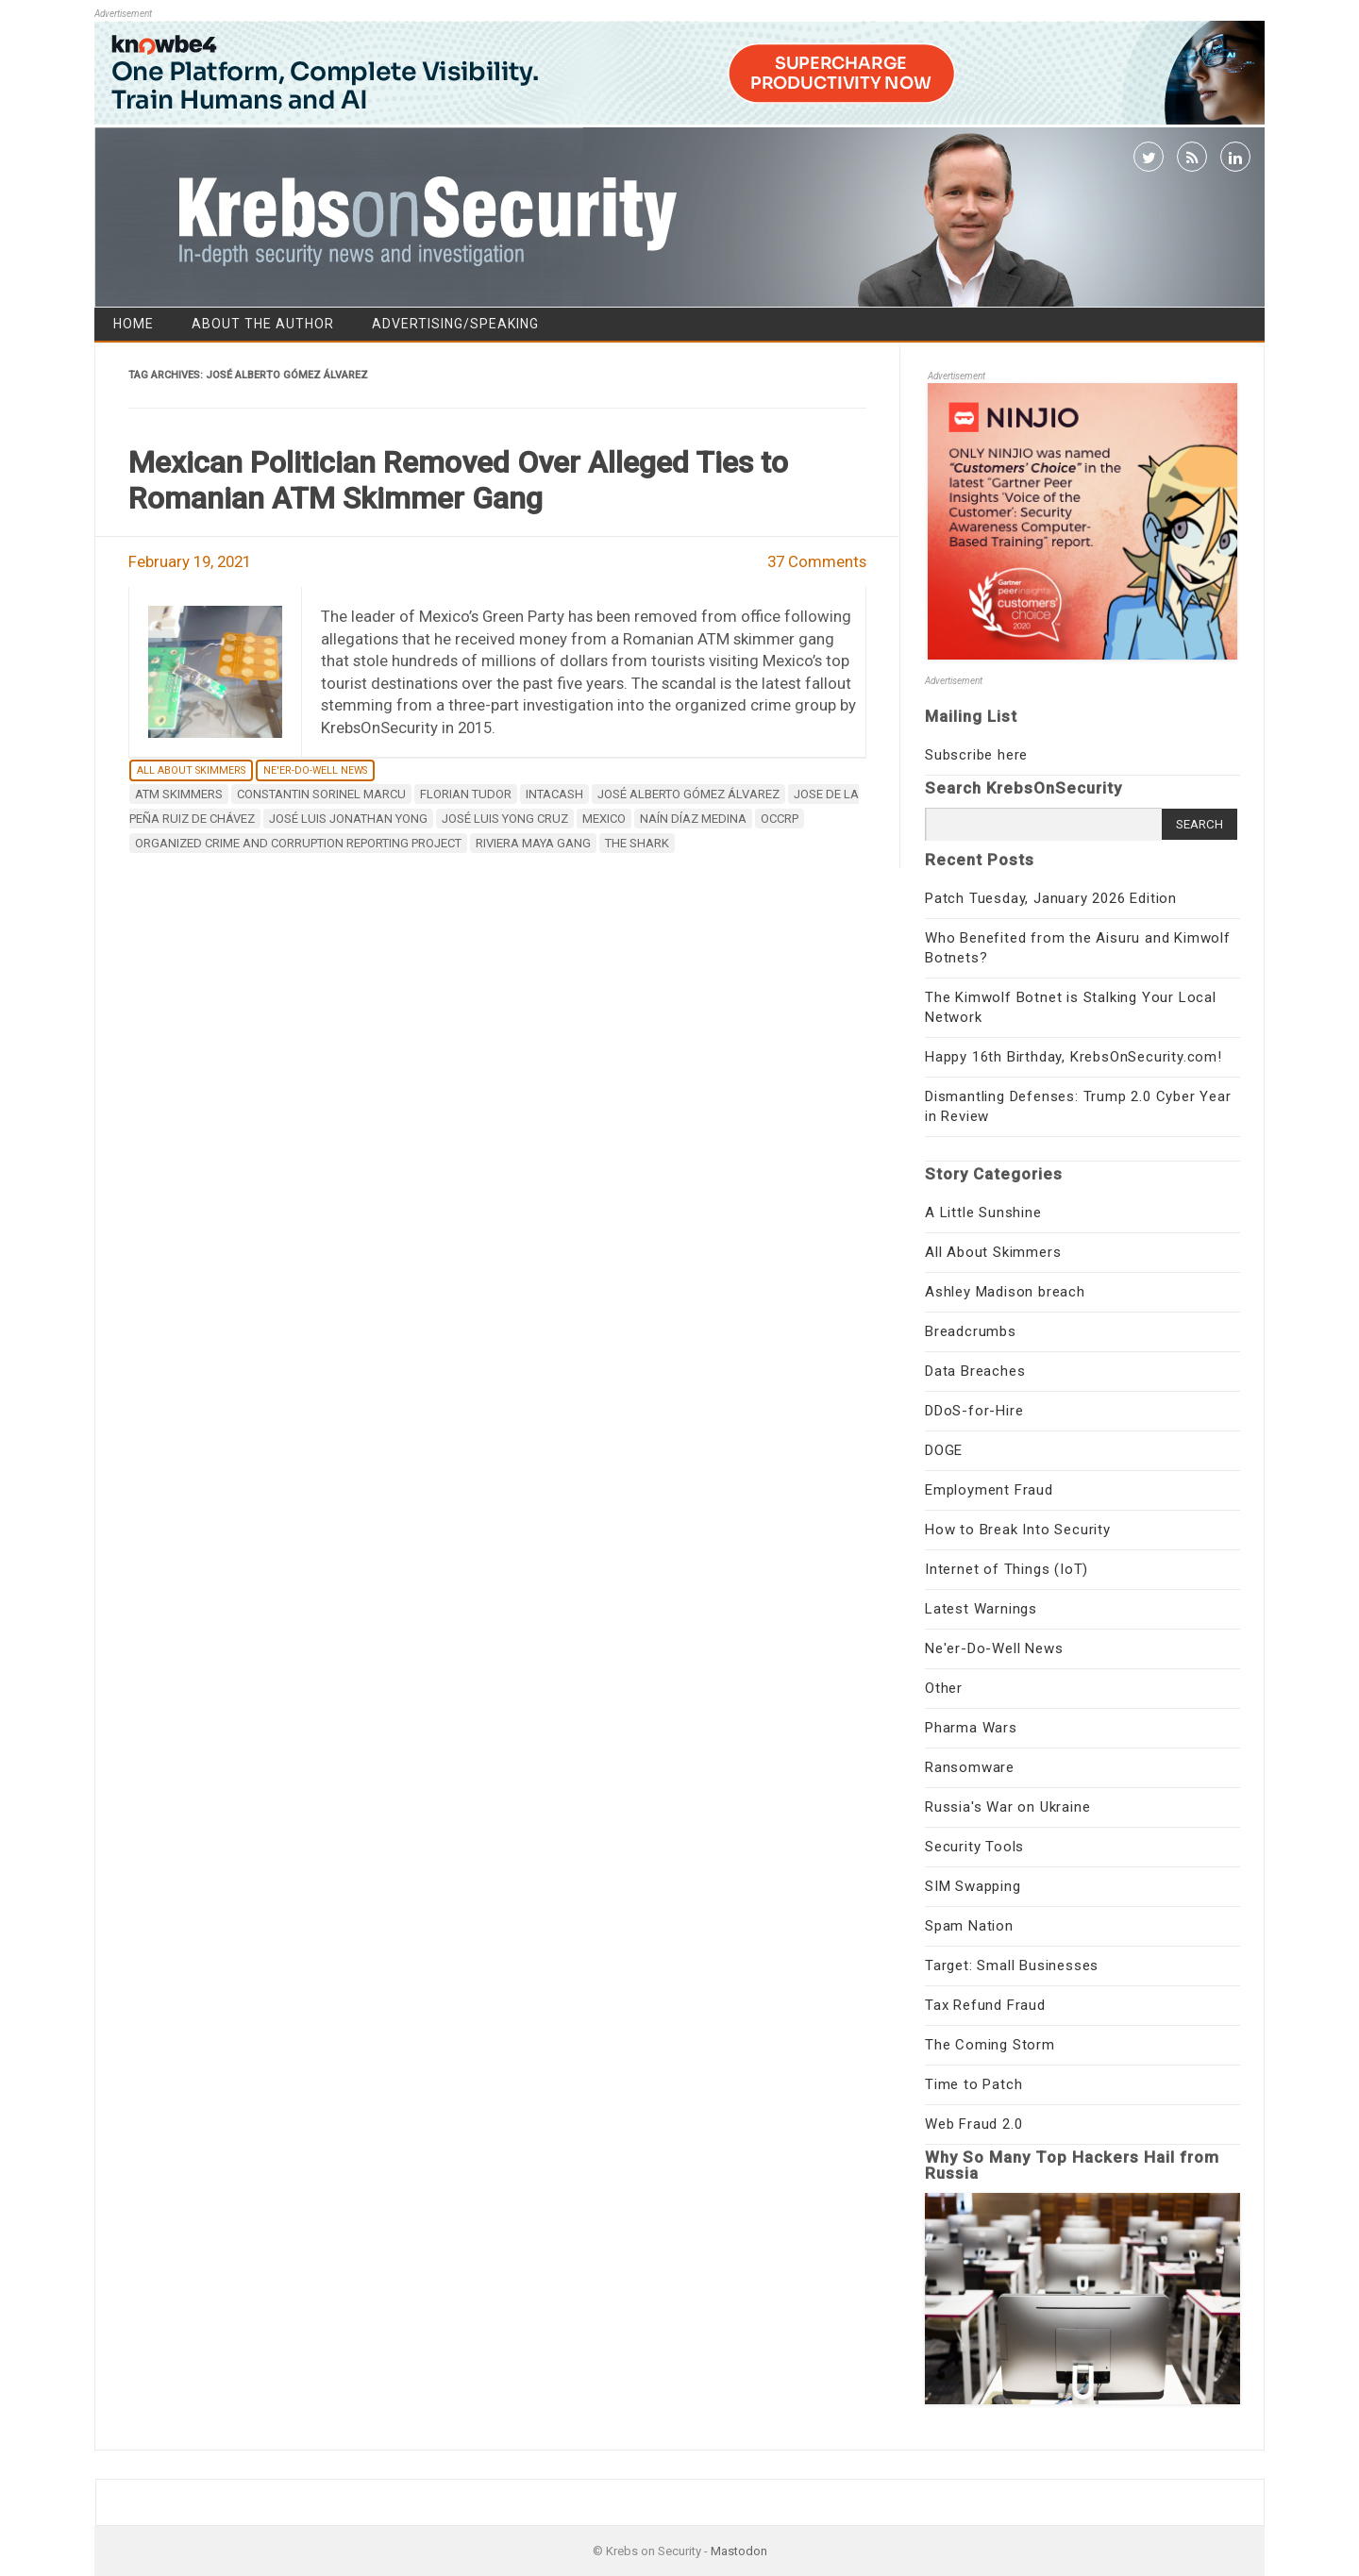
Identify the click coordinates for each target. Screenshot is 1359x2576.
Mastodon (739, 2551)
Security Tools (974, 1846)
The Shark (637, 843)
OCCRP (779, 818)
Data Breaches (975, 1371)
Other (944, 1688)
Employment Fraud (989, 1489)
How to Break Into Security (1018, 1529)
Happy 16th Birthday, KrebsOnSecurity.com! (1073, 1056)
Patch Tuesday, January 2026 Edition (1051, 898)
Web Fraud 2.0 (973, 2124)
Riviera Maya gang (533, 843)
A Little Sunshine (983, 1212)
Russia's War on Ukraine (1007, 1806)
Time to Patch (973, 2084)
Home (133, 323)
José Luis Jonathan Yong (348, 818)
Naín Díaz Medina (693, 818)
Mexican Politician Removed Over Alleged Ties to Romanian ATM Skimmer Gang (458, 480)
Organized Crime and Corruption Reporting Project (298, 843)
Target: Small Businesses (1012, 1965)
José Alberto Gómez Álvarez (688, 794)
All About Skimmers (191, 770)
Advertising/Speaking (455, 323)
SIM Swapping (973, 1886)
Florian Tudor (466, 794)
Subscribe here (976, 754)
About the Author (263, 323)
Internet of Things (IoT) (1006, 1569)
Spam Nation (969, 1925)
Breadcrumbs (970, 1331)
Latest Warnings (981, 1608)
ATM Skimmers (179, 794)
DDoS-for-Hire (974, 1410)
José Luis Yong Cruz (505, 818)
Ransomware (970, 1767)
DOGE (944, 1450)
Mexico (604, 818)
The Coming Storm (990, 2044)
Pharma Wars (971, 1727)
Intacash (554, 794)
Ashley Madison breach (1005, 1291)
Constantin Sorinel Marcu (321, 794)
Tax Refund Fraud (985, 2005)
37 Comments (816, 561)
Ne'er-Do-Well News (315, 770)
